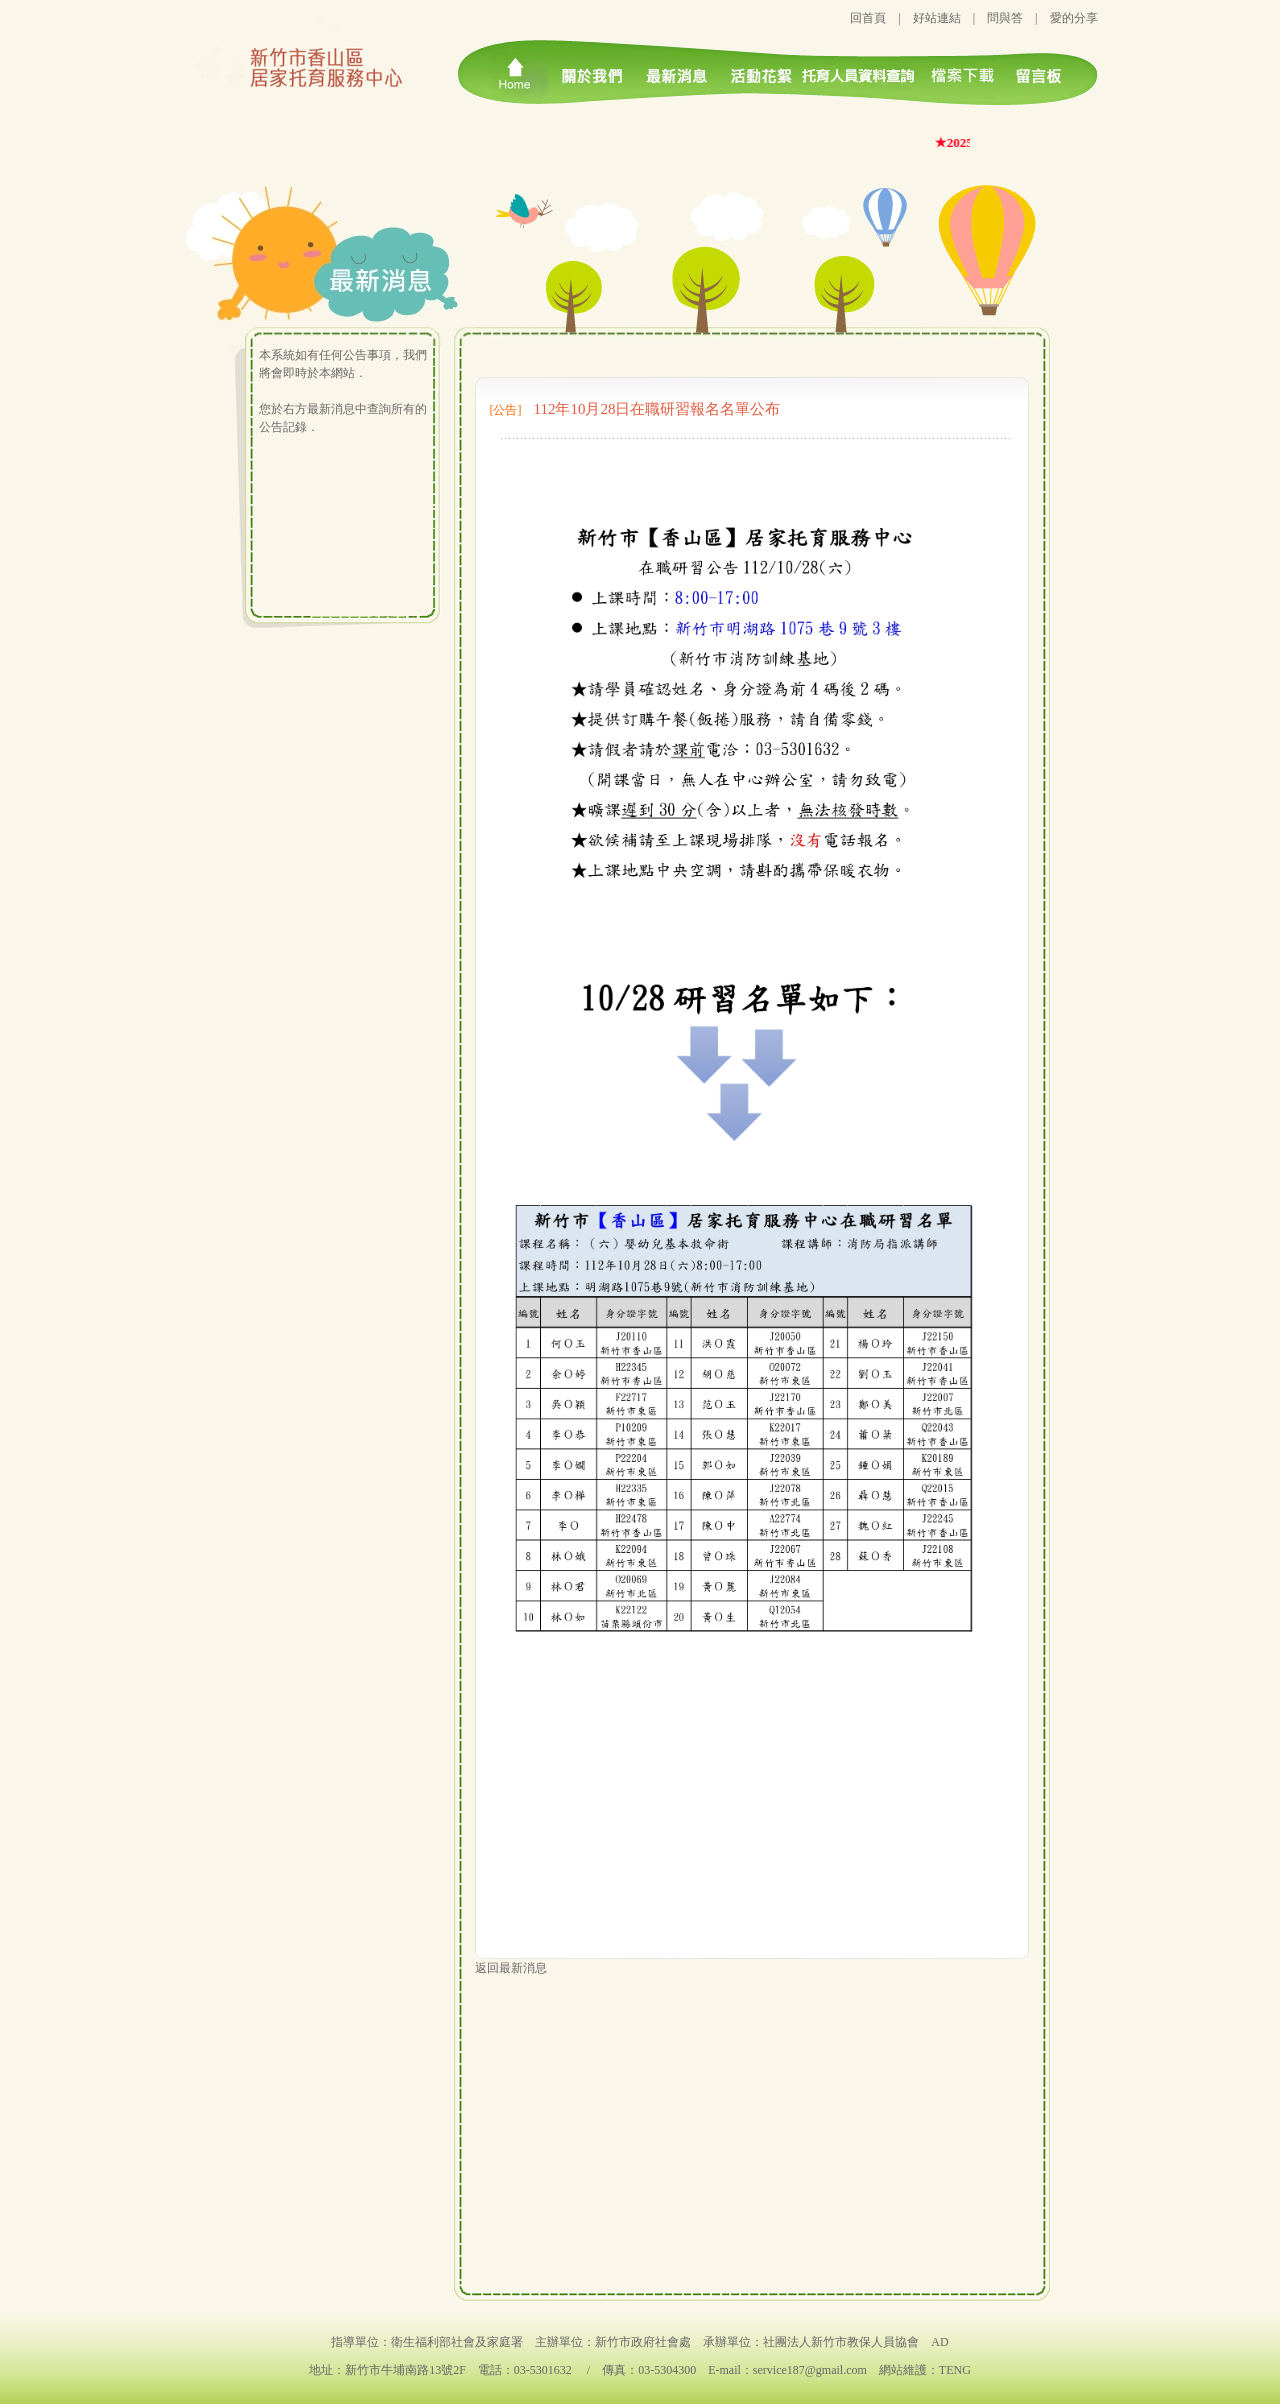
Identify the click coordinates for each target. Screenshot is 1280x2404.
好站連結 (937, 18)
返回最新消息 (511, 1968)
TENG (955, 2370)
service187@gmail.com (810, 2370)
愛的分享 (1074, 18)
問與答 (1005, 18)
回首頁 (868, 18)
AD (939, 2342)
